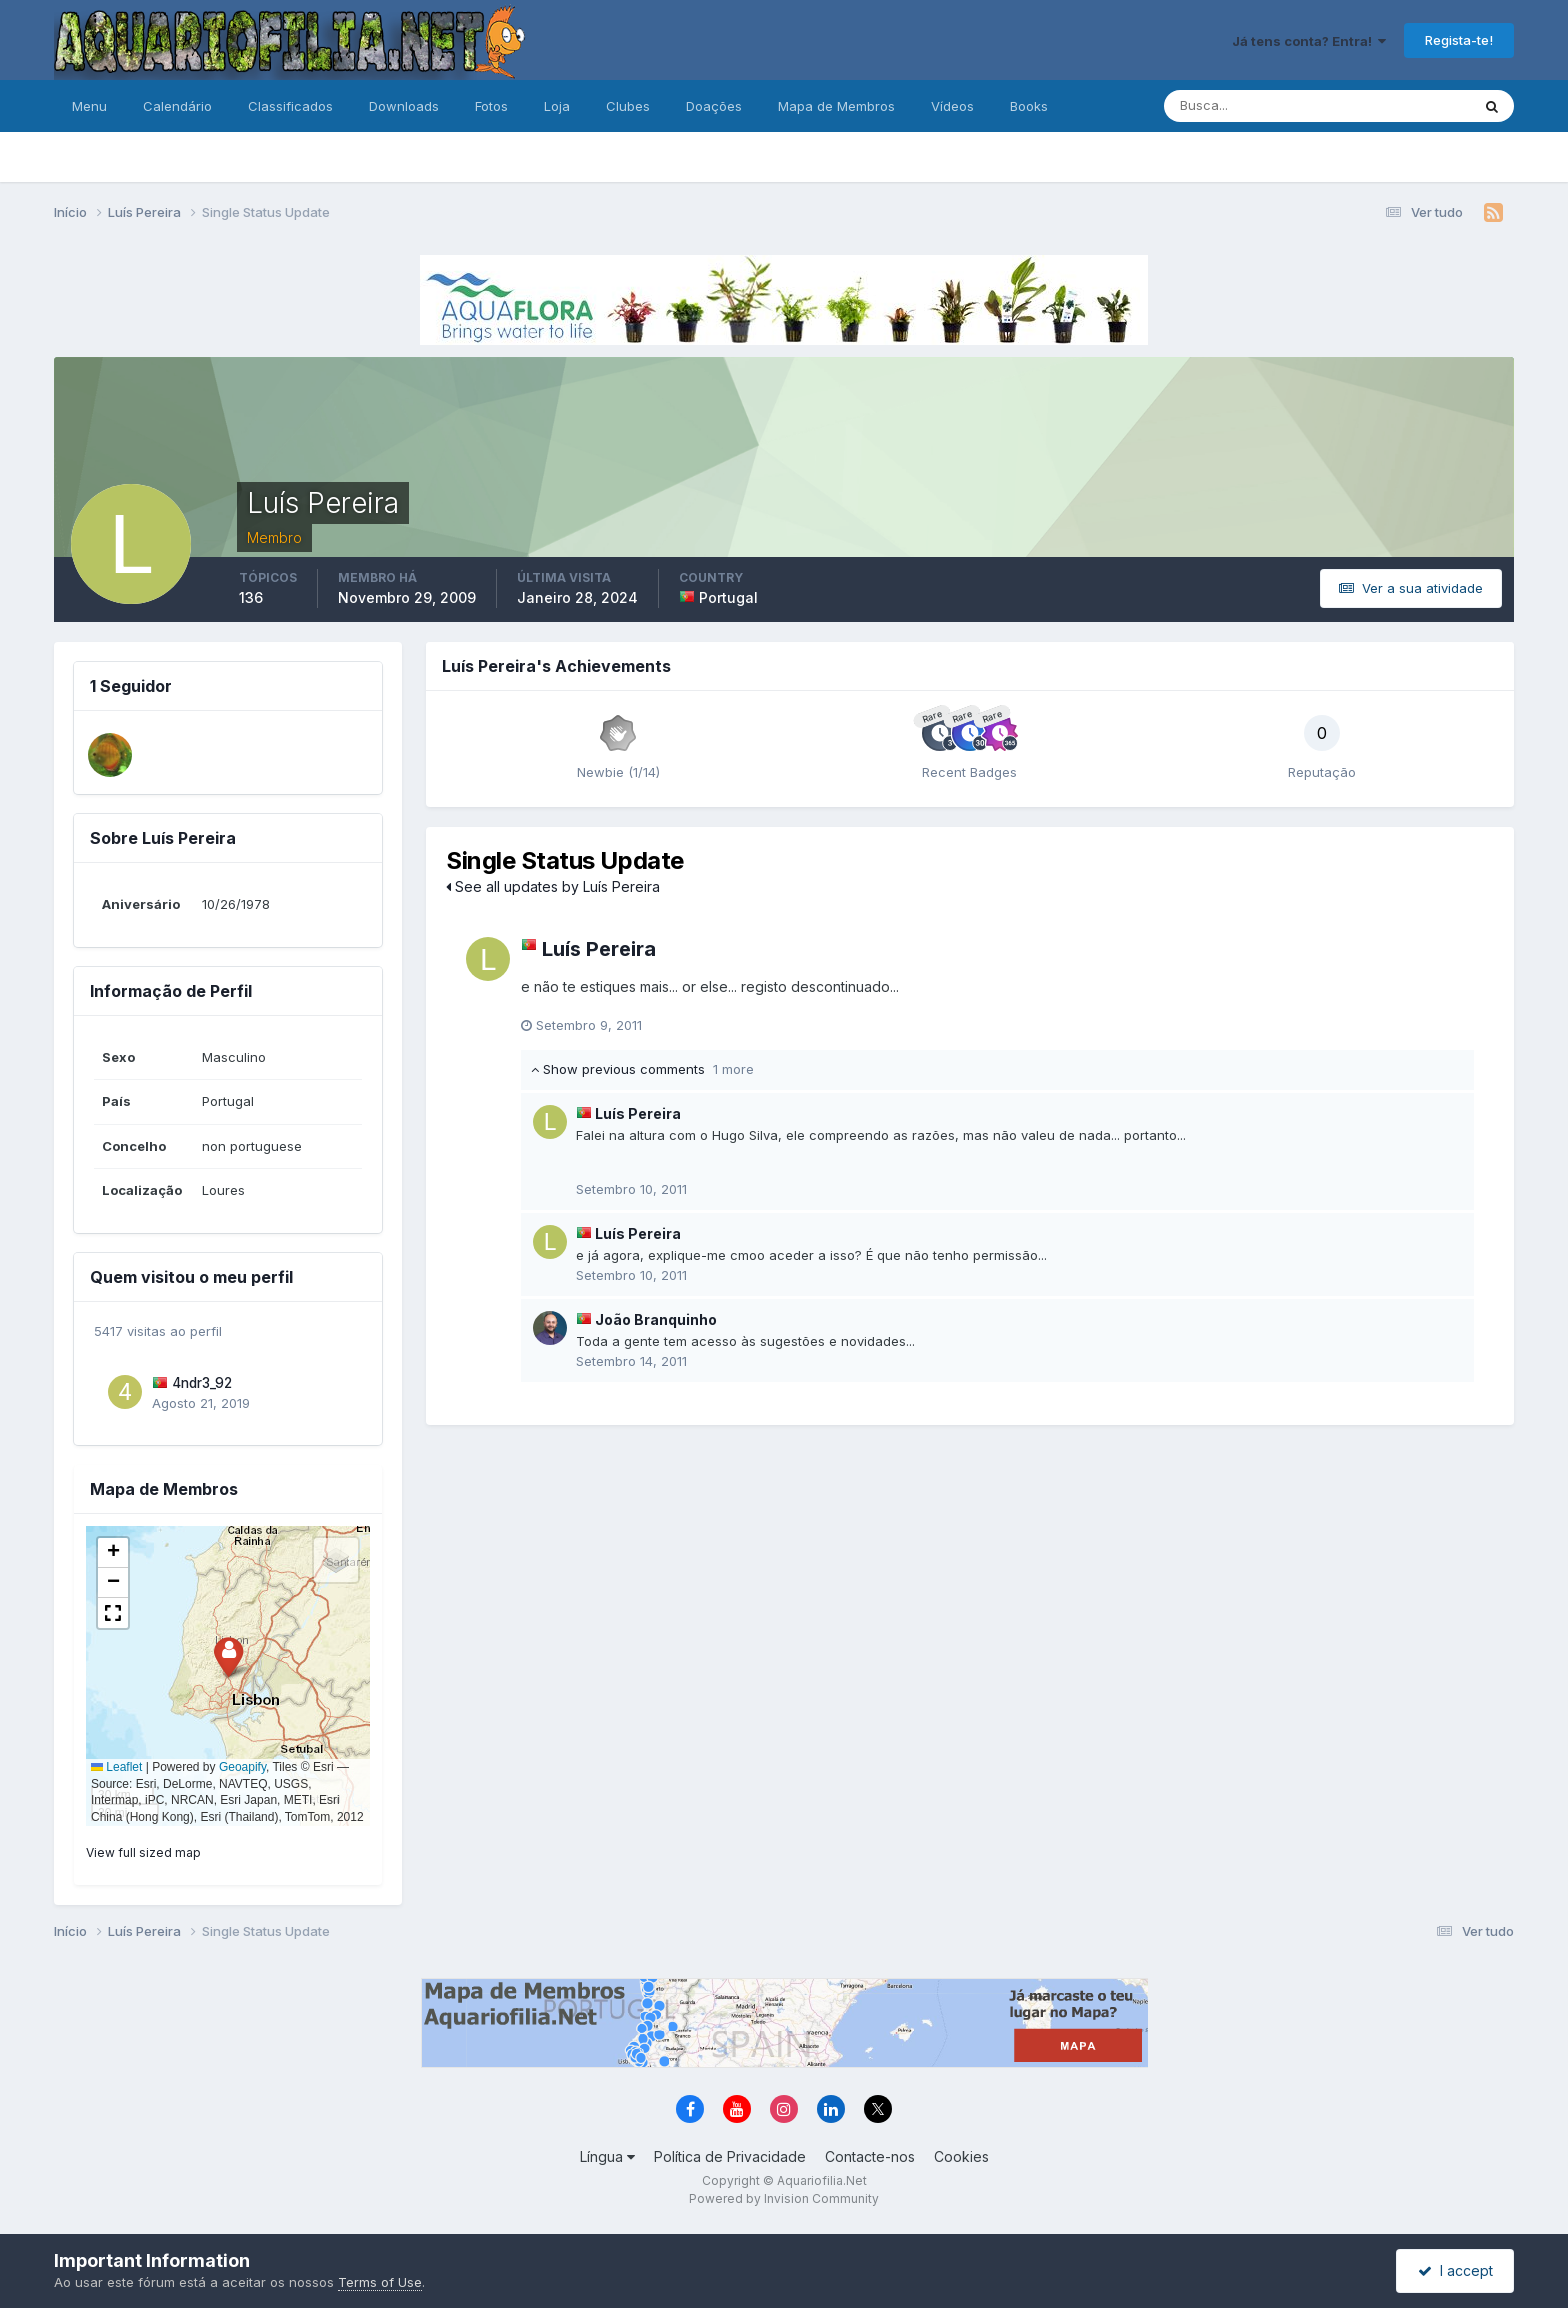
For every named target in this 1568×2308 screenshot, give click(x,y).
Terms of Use (380, 2282)
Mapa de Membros (836, 106)
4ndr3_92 (202, 1383)
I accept (1455, 2270)
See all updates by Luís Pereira (553, 886)
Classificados (290, 106)
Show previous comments (642, 1069)
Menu (89, 106)
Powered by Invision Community (784, 2198)
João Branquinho (656, 1319)
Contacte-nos (870, 2156)
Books (1029, 106)
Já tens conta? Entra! (1309, 41)
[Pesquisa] (1252, 106)
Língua (607, 2156)
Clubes (628, 106)
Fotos (491, 106)
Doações (714, 106)
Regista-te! (1459, 40)
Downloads (404, 106)
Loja (557, 106)
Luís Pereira (599, 949)
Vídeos (952, 106)
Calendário (177, 106)
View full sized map (143, 1852)
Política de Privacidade (730, 2156)
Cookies (961, 2156)
